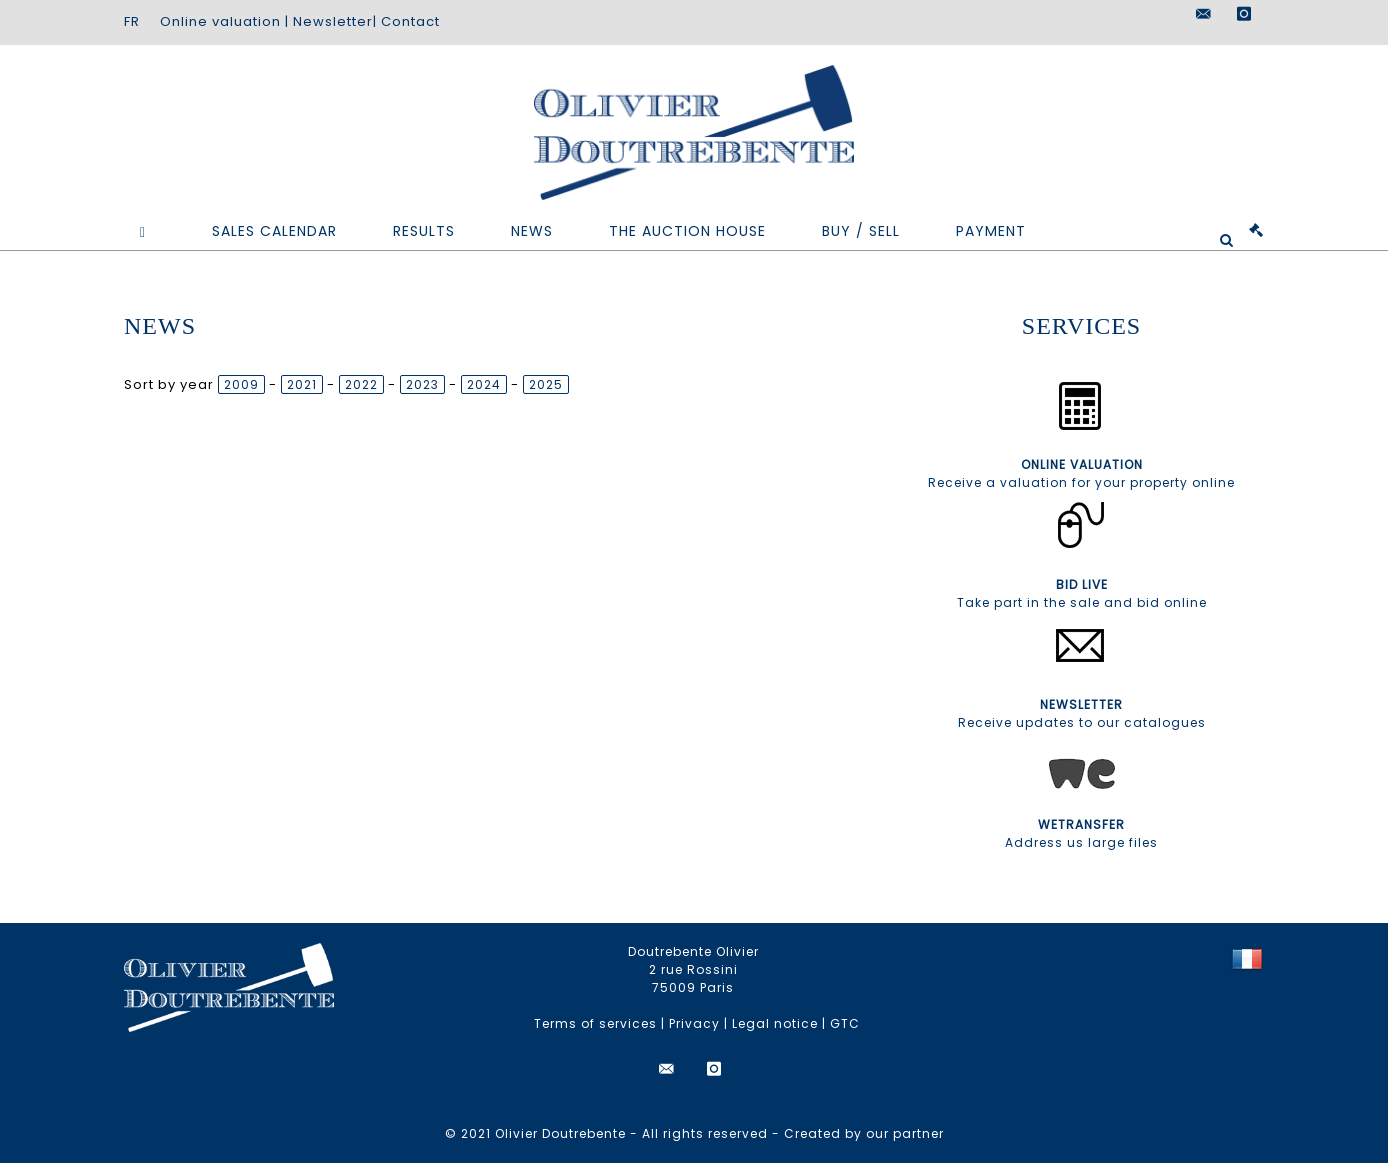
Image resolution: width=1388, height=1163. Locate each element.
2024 (484, 384)
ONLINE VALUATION (1082, 464)
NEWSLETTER (1081, 704)
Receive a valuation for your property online (1081, 482)
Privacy (694, 1023)
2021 (302, 384)
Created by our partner (864, 1133)
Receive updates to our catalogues (1082, 722)
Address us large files (1081, 842)
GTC (845, 1023)
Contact (410, 21)
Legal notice (775, 1023)
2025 (546, 384)
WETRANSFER (1081, 824)
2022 (361, 384)
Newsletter (333, 21)
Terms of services (595, 1023)
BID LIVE (1082, 584)
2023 (422, 384)
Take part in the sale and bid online (1082, 602)
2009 (241, 384)
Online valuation (220, 21)
